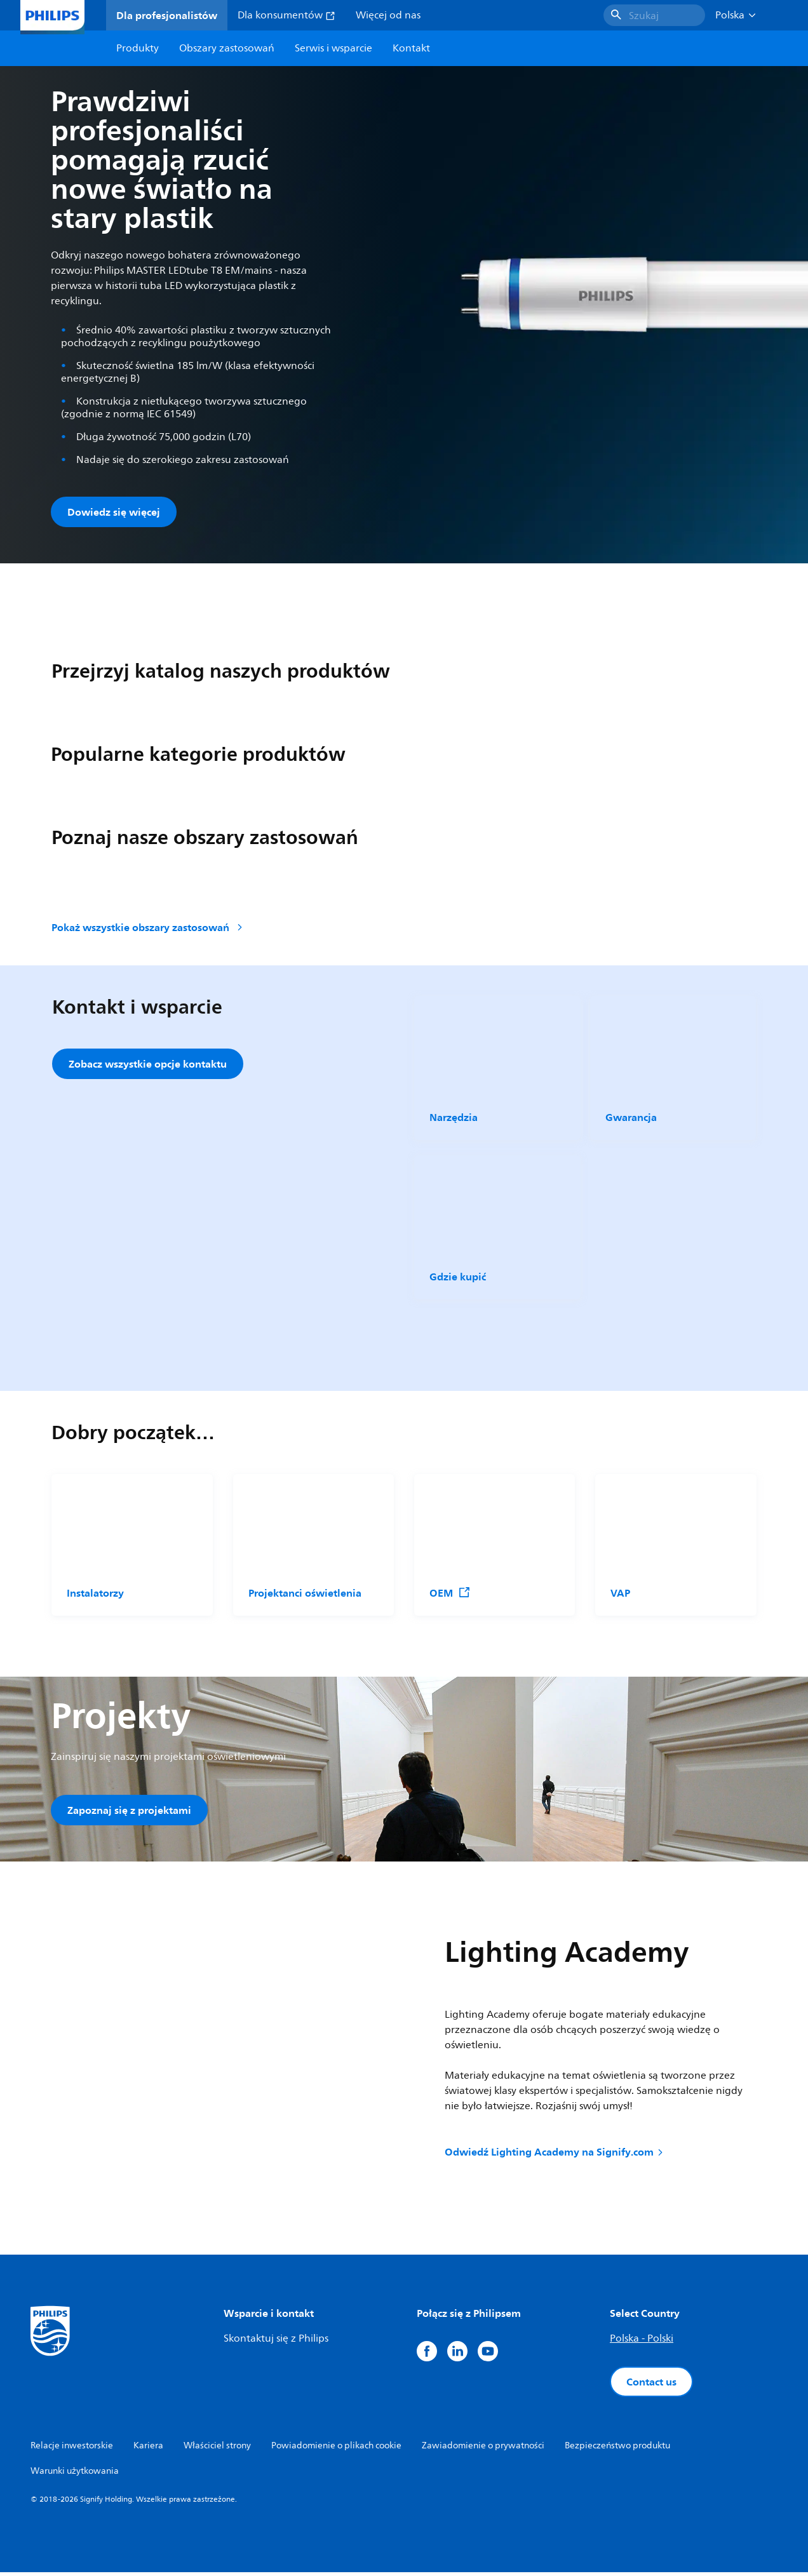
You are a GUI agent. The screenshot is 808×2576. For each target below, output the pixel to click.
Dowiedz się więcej (113, 512)
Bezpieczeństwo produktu (617, 2449)
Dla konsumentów (286, 15)
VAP (620, 1594)
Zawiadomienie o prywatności (483, 2449)
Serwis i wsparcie (333, 48)
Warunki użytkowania (74, 2474)
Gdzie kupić (457, 1278)
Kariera (148, 2449)
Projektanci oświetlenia (304, 1594)
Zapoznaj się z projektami (129, 1811)
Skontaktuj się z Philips (276, 2342)
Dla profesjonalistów (166, 15)
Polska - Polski (641, 2342)
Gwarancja (631, 1119)
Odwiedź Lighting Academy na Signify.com (555, 2155)
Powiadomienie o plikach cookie (336, 2449)
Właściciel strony (217, 2449)
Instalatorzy (95, 1594)
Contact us (651, 2385)
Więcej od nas (388, 15)
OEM (450, 1594)
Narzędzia (453, 1119)
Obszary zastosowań (226, 48)
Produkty (137, 48)
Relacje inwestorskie (71, 2449)
